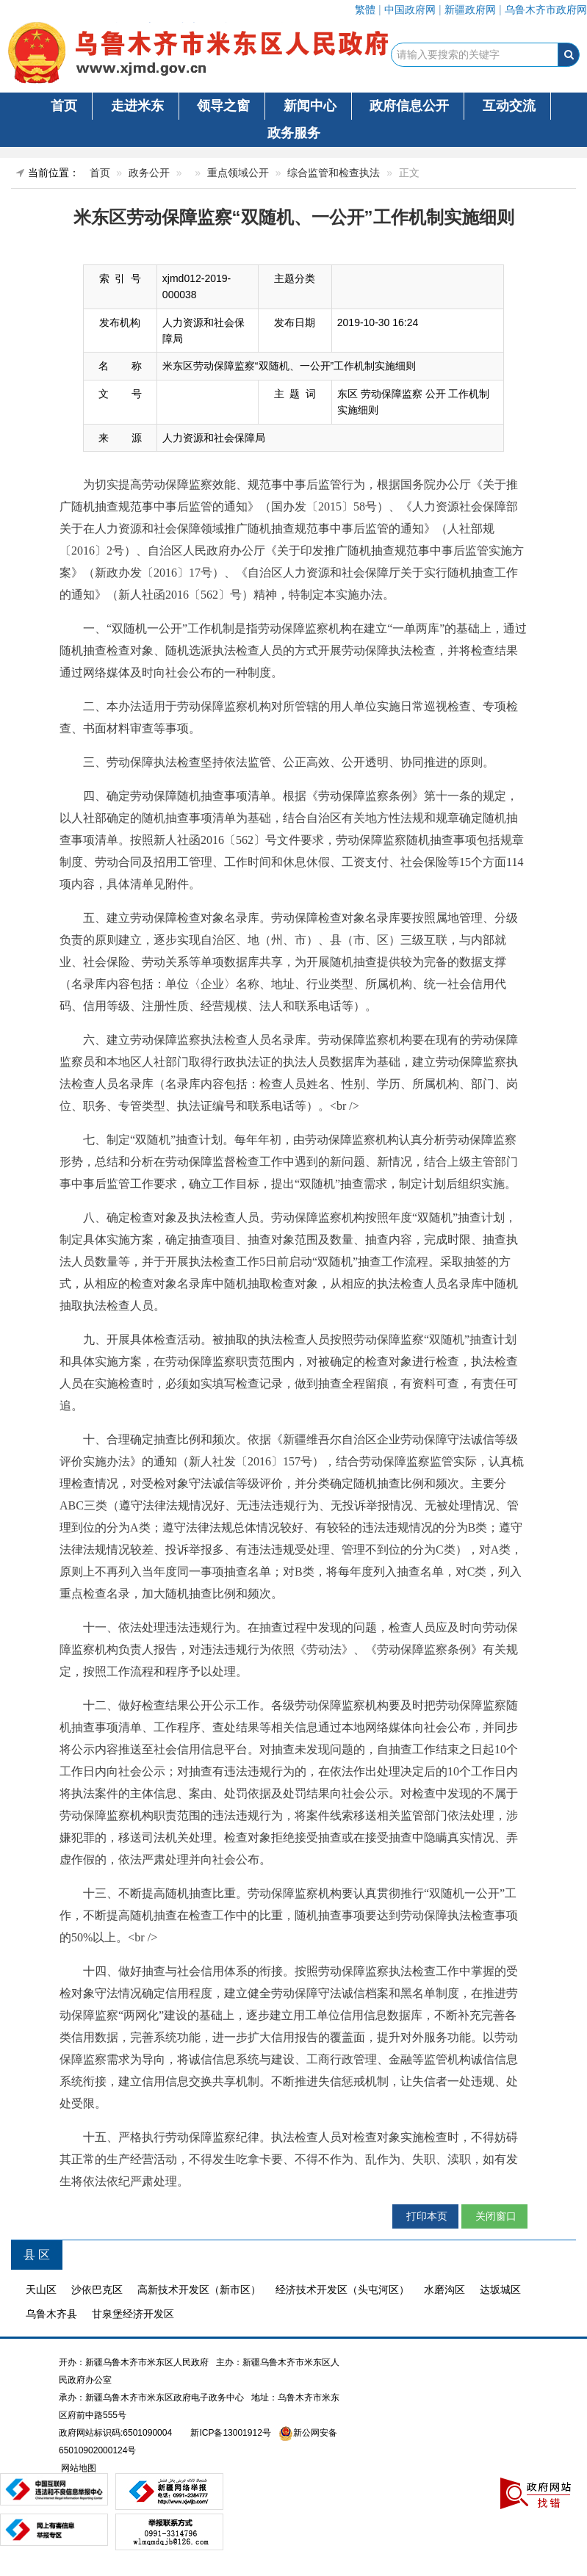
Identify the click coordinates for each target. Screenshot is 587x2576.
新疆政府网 (470, 9)
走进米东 (137, 105)
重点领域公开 (238, 172)
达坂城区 (500, 2289)
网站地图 (77, 2468)
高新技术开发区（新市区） (199, 2289)
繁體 (365, 9)
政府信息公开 (409, 105)
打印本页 (425, 2216)
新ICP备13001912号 (230, 2433)
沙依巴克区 (97, 2289)
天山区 (41, 2289)
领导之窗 (223, 105)
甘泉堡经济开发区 (133, 2314)
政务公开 (149, 172)
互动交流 (509, 105)
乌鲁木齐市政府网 (546, 9)
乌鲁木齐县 (51, 2314)
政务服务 (293, 133)
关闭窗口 (494, 2216)
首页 (64, 105)
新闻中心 (310, 105)
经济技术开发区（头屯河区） (342, 2289)
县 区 (37, 2254)
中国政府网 (410, 9)
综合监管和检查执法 (333, 172)
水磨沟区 (444, 2289)
